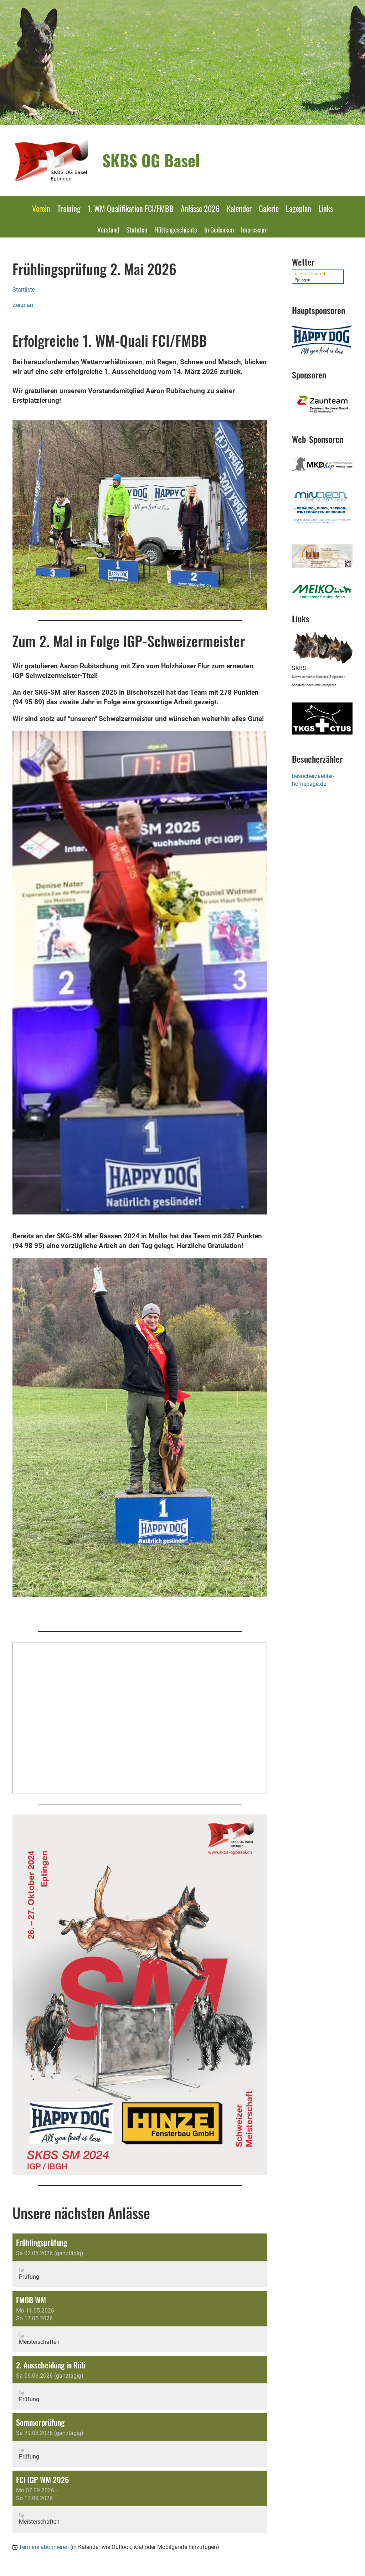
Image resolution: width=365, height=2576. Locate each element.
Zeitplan (22, 305)
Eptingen (302, 279)
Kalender (239, 208)
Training (69, 208)
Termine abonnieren (44, 2547)
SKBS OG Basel (151, 160)
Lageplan (298, 208)
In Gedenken (219, 229)
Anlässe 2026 (200, 208)
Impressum (254, 229)
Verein (41, 208)
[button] (139, 2260)
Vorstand (108, 229)
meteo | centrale (310, 273)
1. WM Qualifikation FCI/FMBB (131, 208)
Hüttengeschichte (175, 229)
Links (325, 208)
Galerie (269, 208)
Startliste (23, 289)
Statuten (136, 229)
